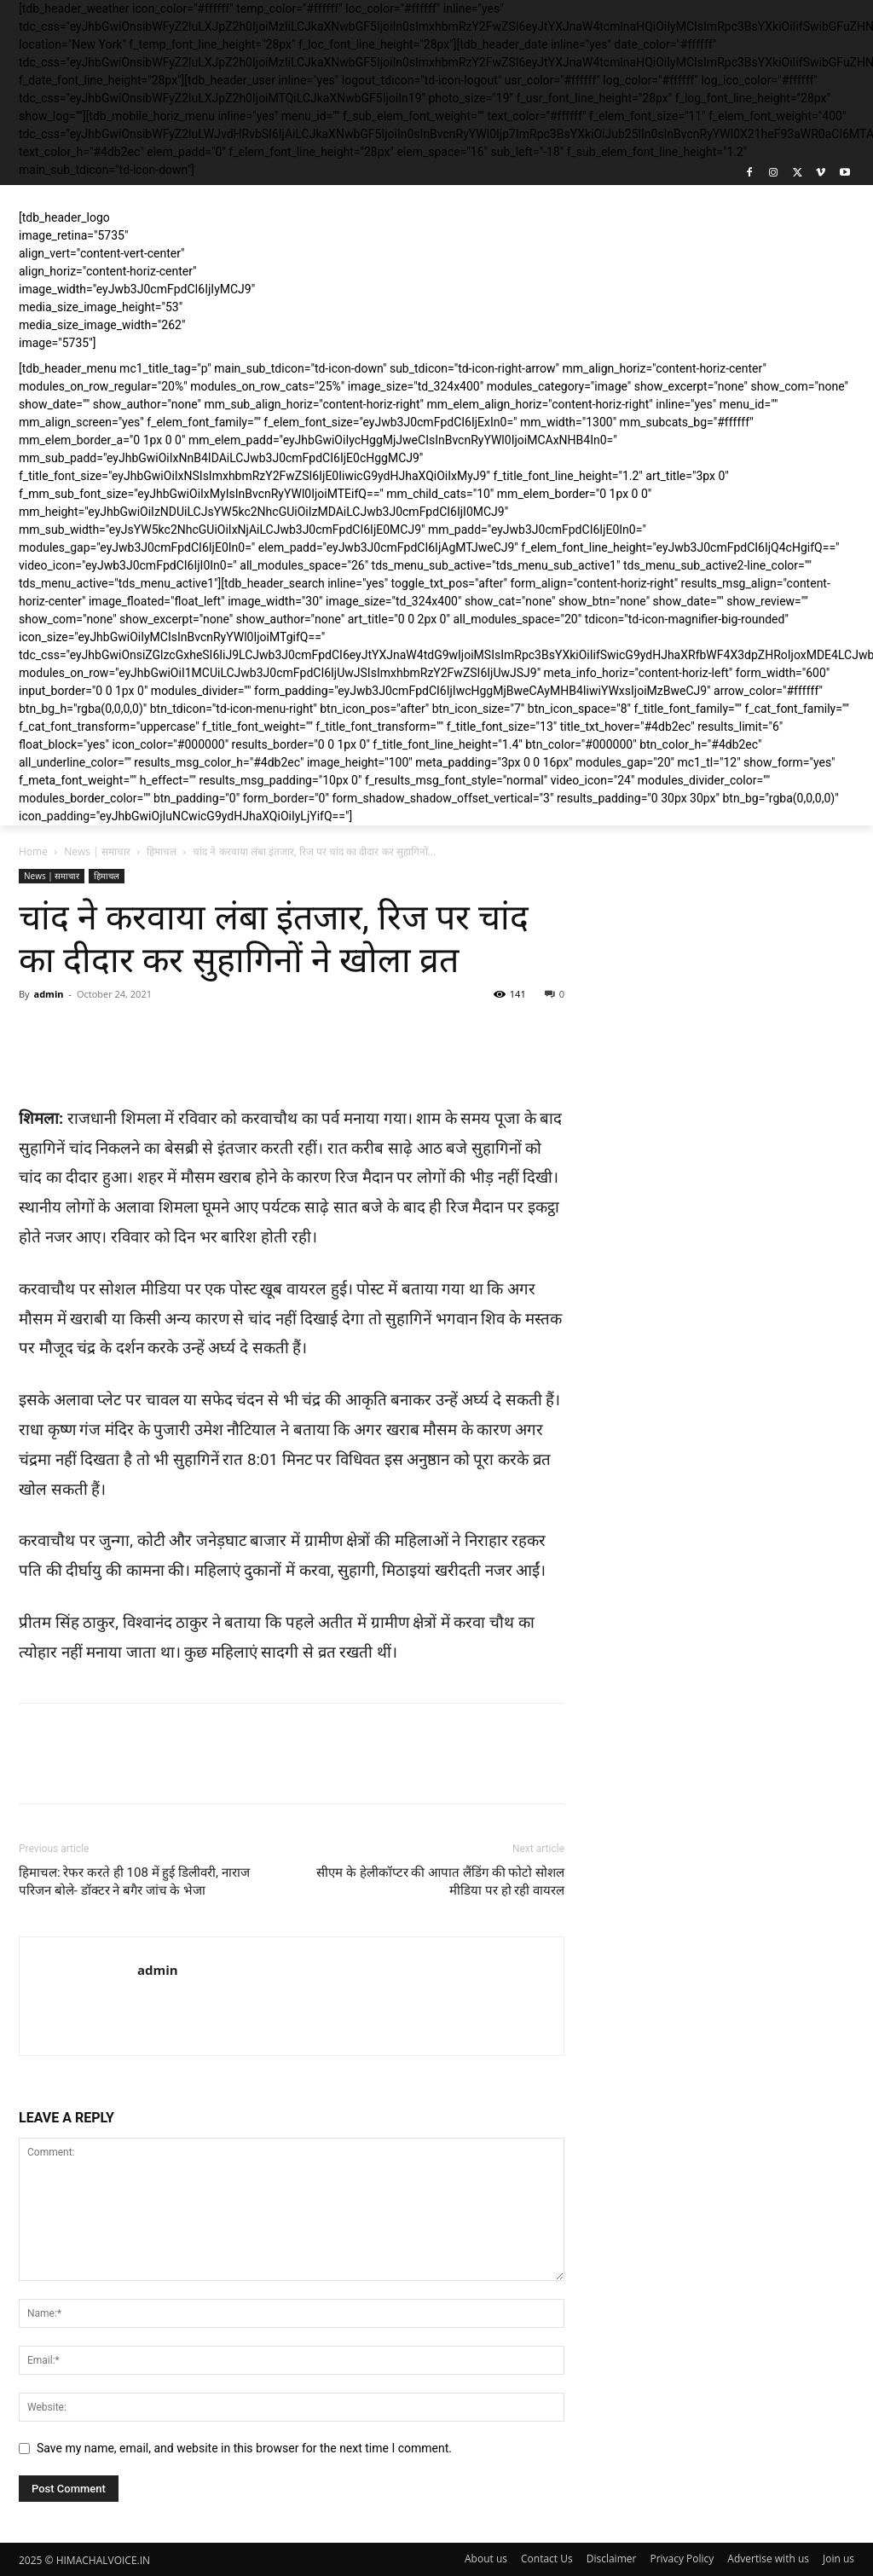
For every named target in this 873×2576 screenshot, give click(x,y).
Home (33, 851)
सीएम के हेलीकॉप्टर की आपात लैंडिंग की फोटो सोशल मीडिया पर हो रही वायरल (440, 1881)
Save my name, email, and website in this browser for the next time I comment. (244, 2448)
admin (48, 993)
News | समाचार (97, 851)
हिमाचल (161, 851)
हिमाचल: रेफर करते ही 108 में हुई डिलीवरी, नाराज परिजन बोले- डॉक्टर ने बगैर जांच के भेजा (134, 1881)
